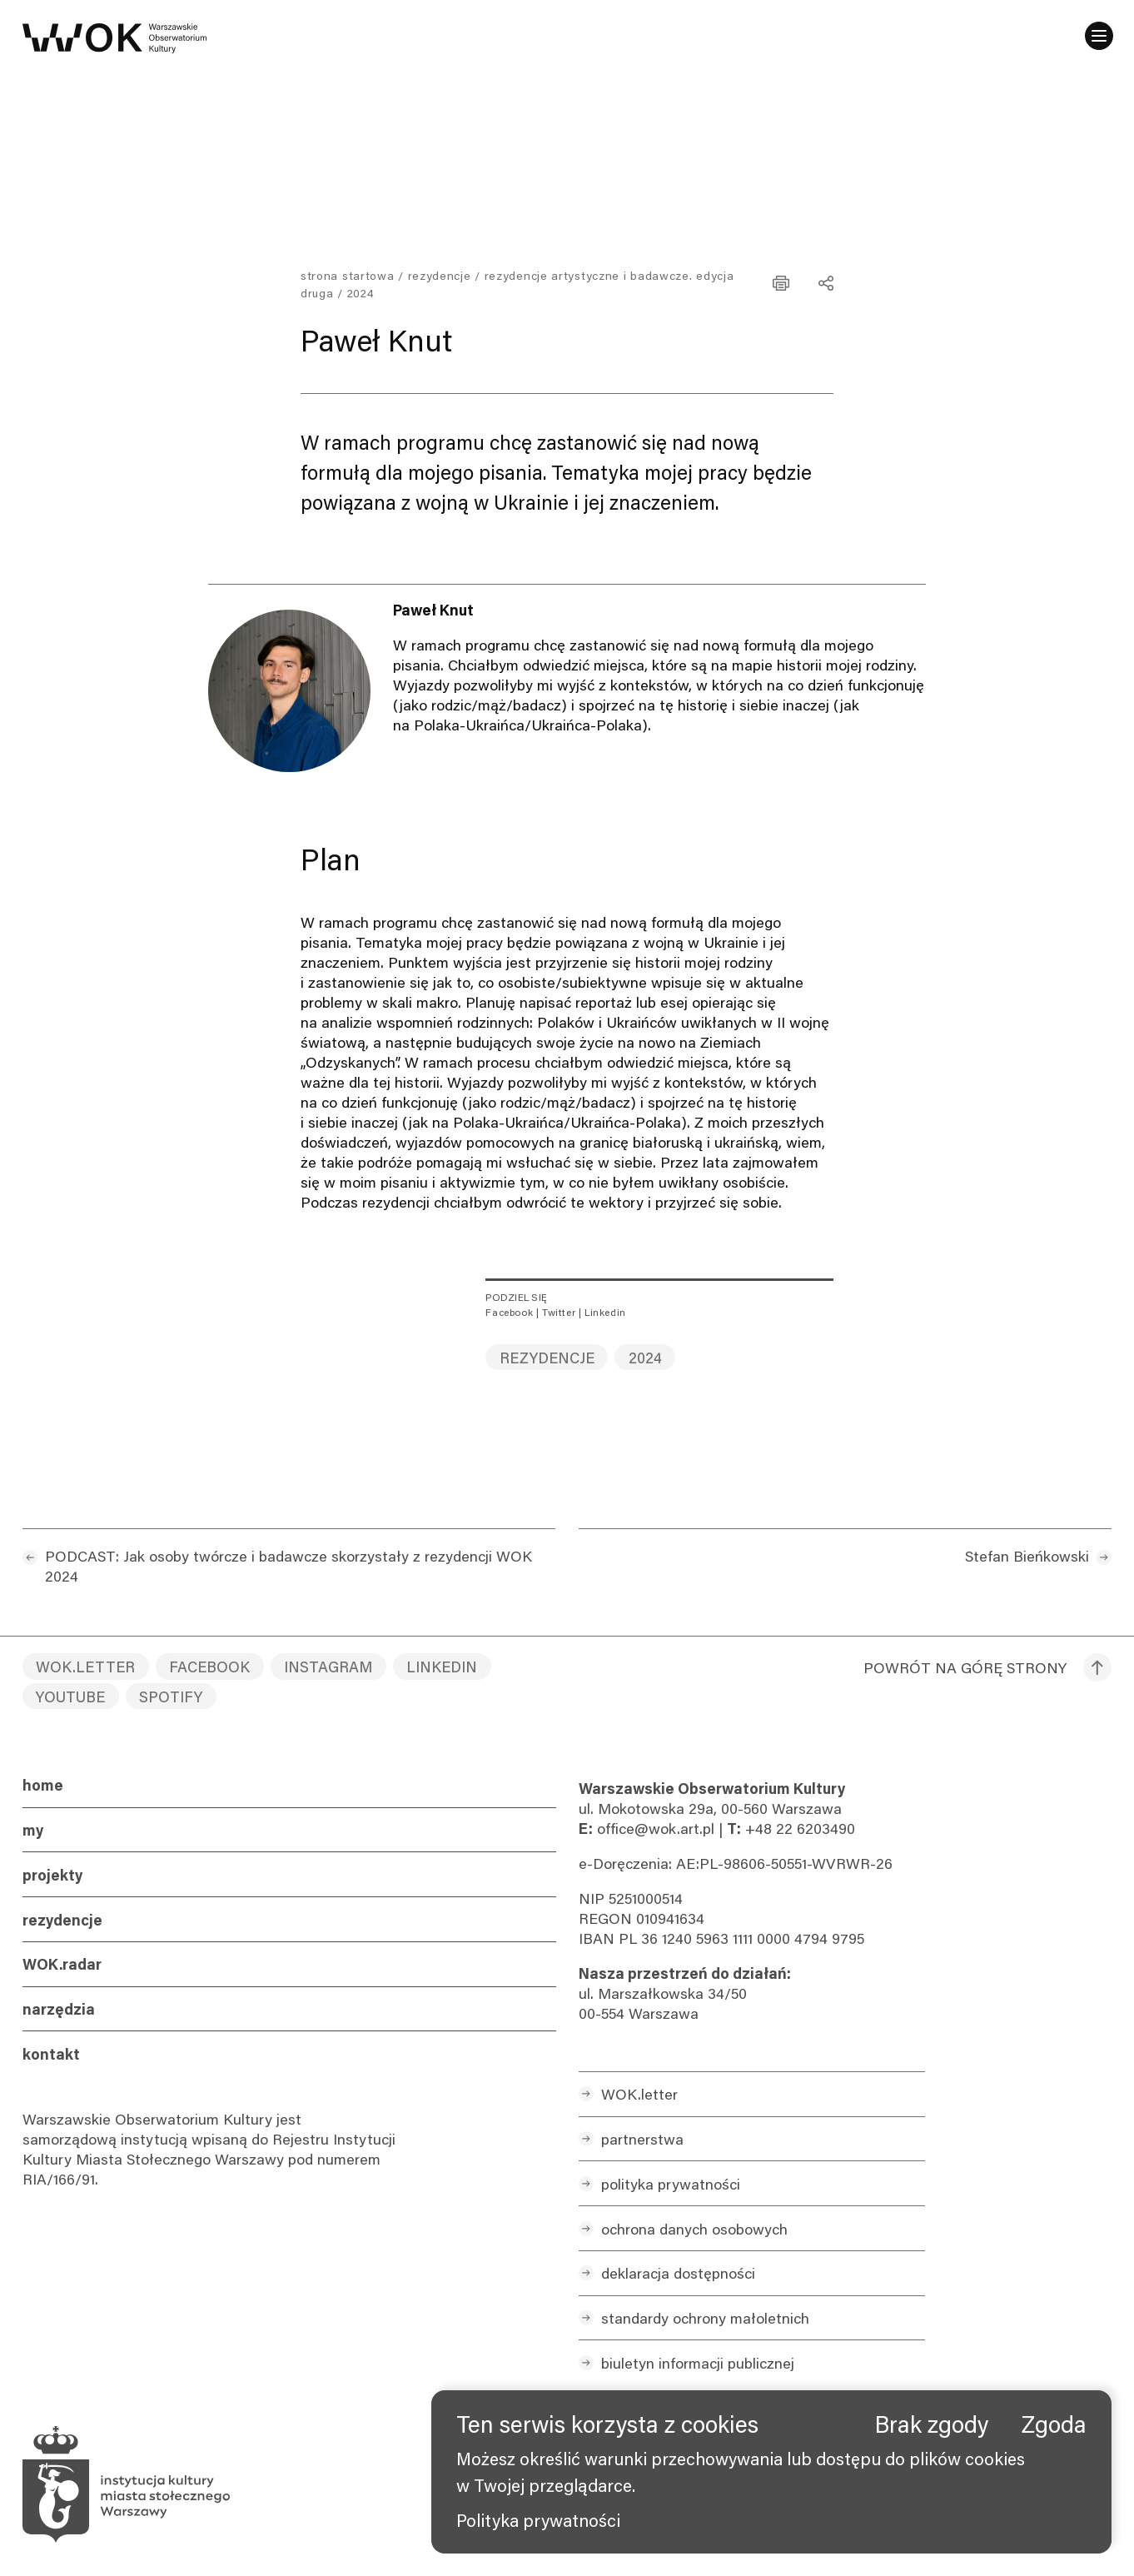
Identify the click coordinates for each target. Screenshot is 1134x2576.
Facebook (509, 1311)
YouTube (70, 1697)
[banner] (771, 2472)
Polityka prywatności (538, 2520)
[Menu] (1097, 37)
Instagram (328, 1667)
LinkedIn (441, 1667)
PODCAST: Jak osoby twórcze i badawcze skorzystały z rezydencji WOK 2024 (288, 1566)
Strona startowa (348, 275)
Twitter (558, 1311)
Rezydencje (439, 275)
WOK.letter (85, 1667)
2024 (645, 1358)
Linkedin (605, 1311)
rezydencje (547, 1358)
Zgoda (1054, 2423)
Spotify (170, 1697)
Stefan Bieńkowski (1027, 1556)
